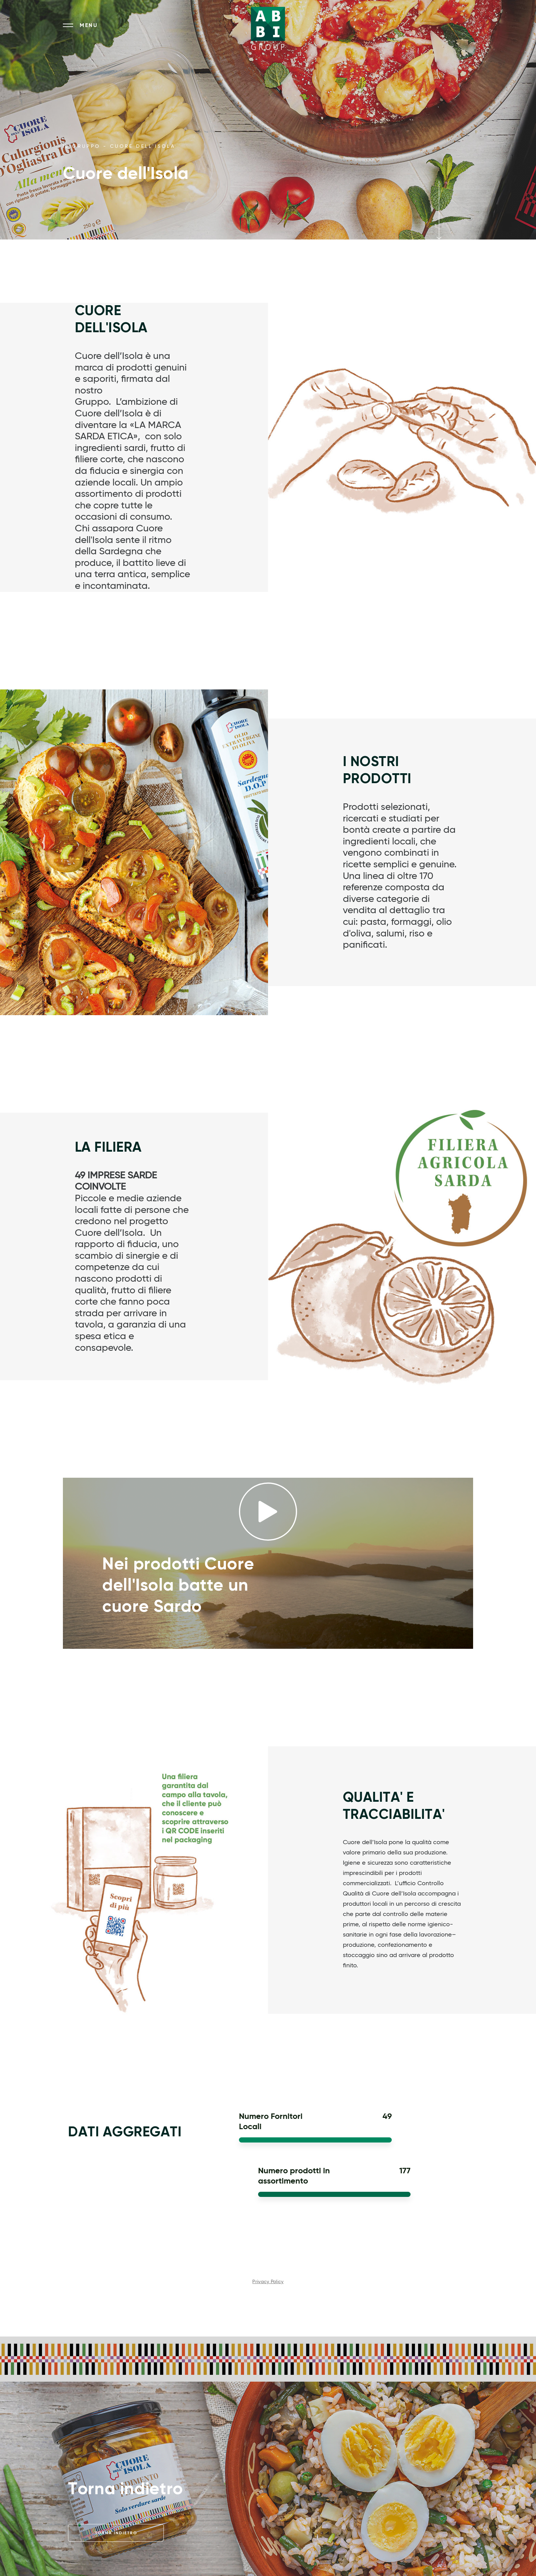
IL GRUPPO (81, 146)
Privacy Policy (267, 2281)
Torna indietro (116, 2533)
